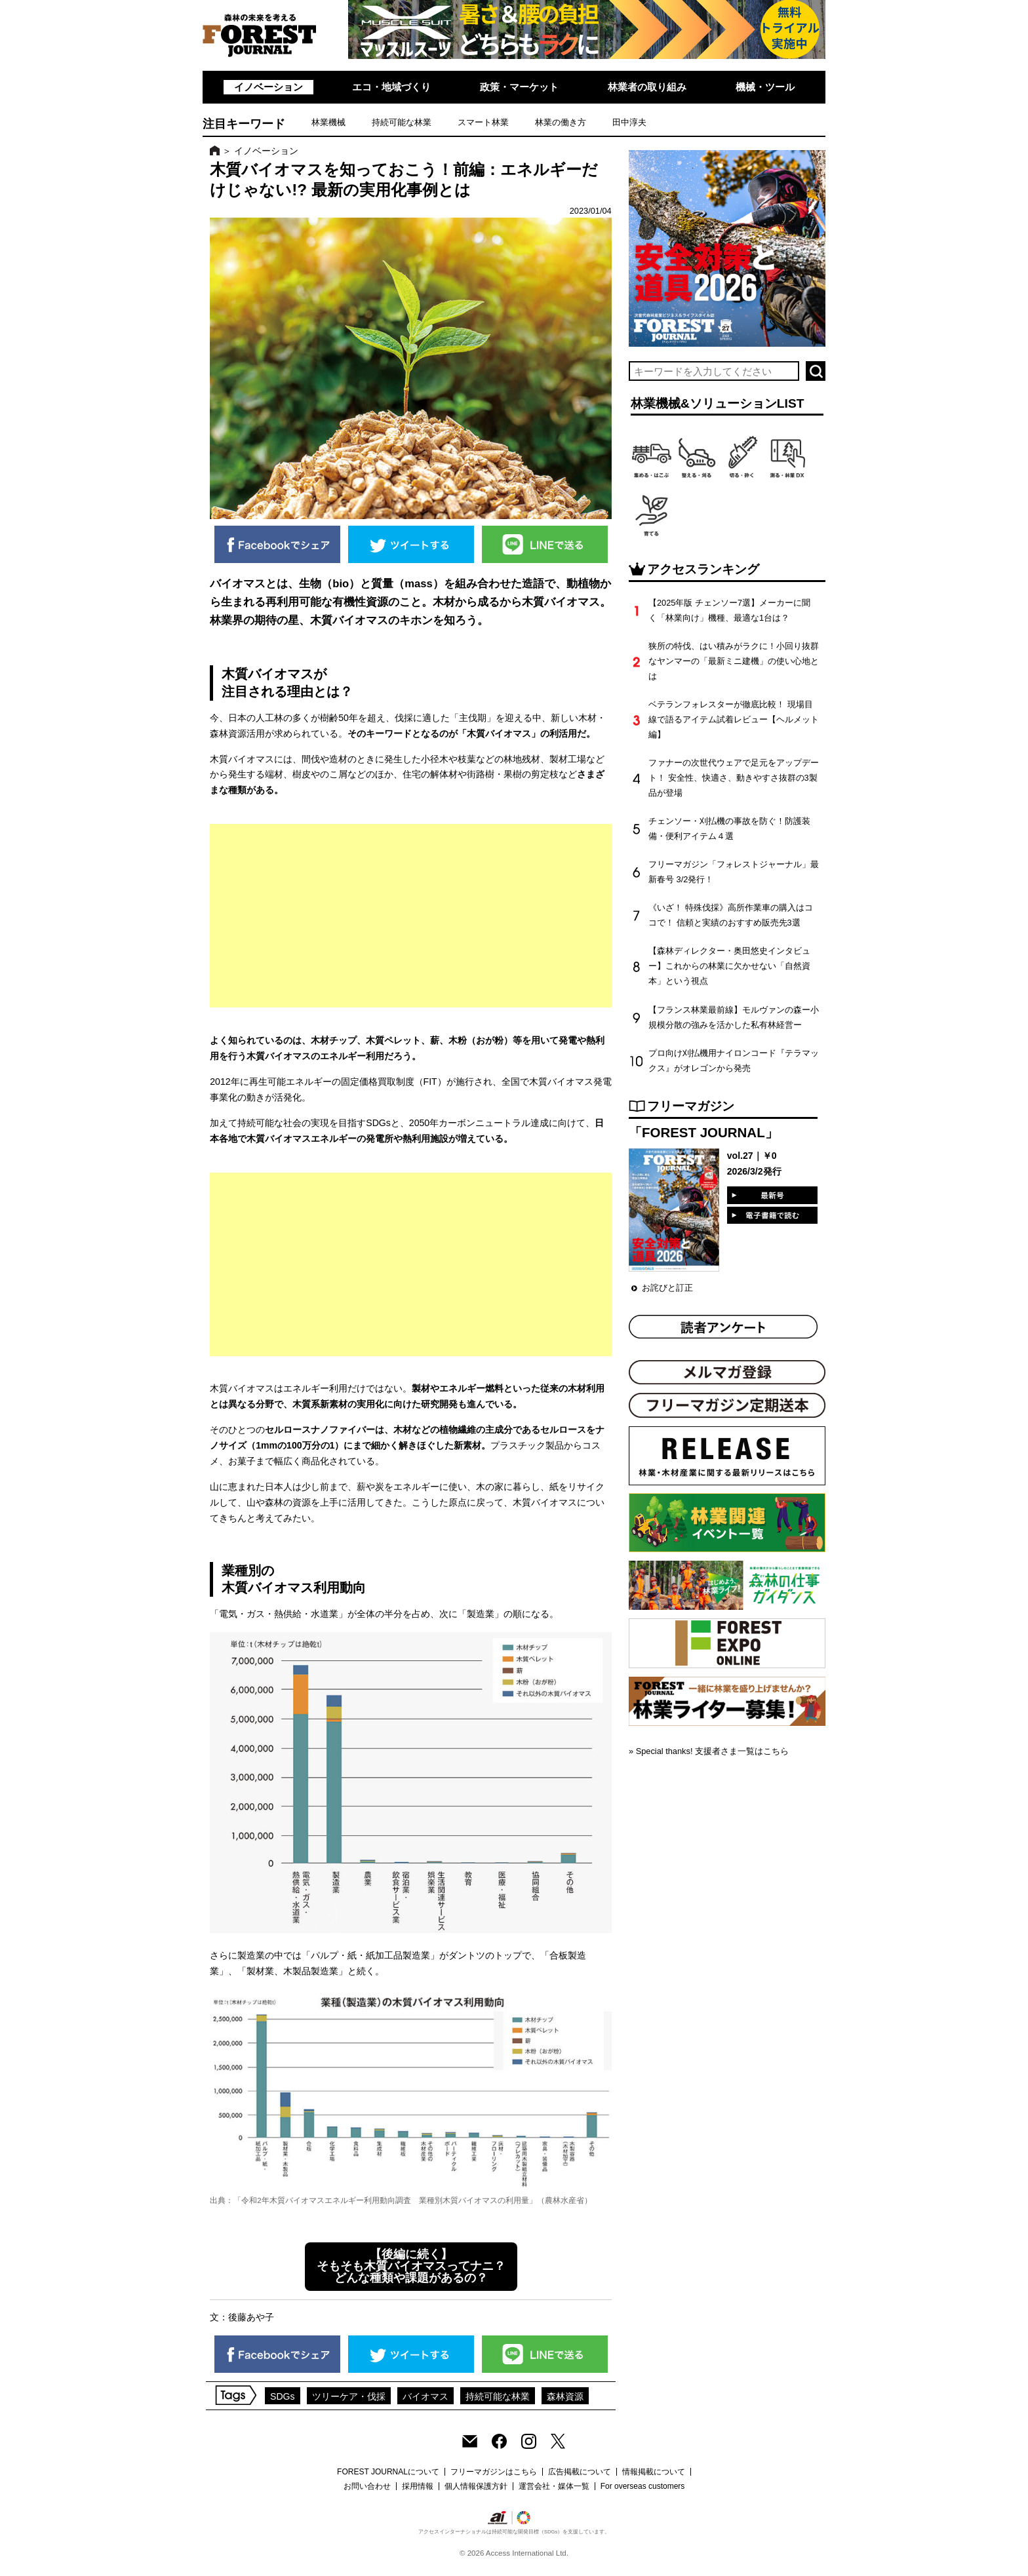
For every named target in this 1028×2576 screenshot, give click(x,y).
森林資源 (565, 2396)
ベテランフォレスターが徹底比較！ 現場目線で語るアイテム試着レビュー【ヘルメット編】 (733, 719)
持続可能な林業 (401, 122)
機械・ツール (765, 86)
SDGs (282, 2396)
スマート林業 (483, 122)
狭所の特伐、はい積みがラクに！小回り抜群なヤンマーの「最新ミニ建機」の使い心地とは (733, 661)
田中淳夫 (629, 122)
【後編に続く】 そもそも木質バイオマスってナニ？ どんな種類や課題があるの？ (411, 2266)
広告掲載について (579, 2471)
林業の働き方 (560, 122)
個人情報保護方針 (476, 2486)
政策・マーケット (519, 86)
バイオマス (425, 2396)
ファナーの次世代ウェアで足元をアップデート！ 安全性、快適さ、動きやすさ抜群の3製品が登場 (733, 778)
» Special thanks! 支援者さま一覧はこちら (709, 1751)
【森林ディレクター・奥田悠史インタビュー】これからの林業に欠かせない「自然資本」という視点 (729, 966)
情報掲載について (653, 2471)
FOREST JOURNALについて (388, 2471)
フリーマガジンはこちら (493, 2471)
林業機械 (328, 122)
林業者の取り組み (647, 86)
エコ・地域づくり (391, 86)
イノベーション (268, 86)
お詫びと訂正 (667, 1288)
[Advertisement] (411, 915)
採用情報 (417, 2486)
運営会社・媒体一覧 (554, 2486)
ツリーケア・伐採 (349, 2396)
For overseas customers (643, 2486)
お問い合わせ (367, 2486)
